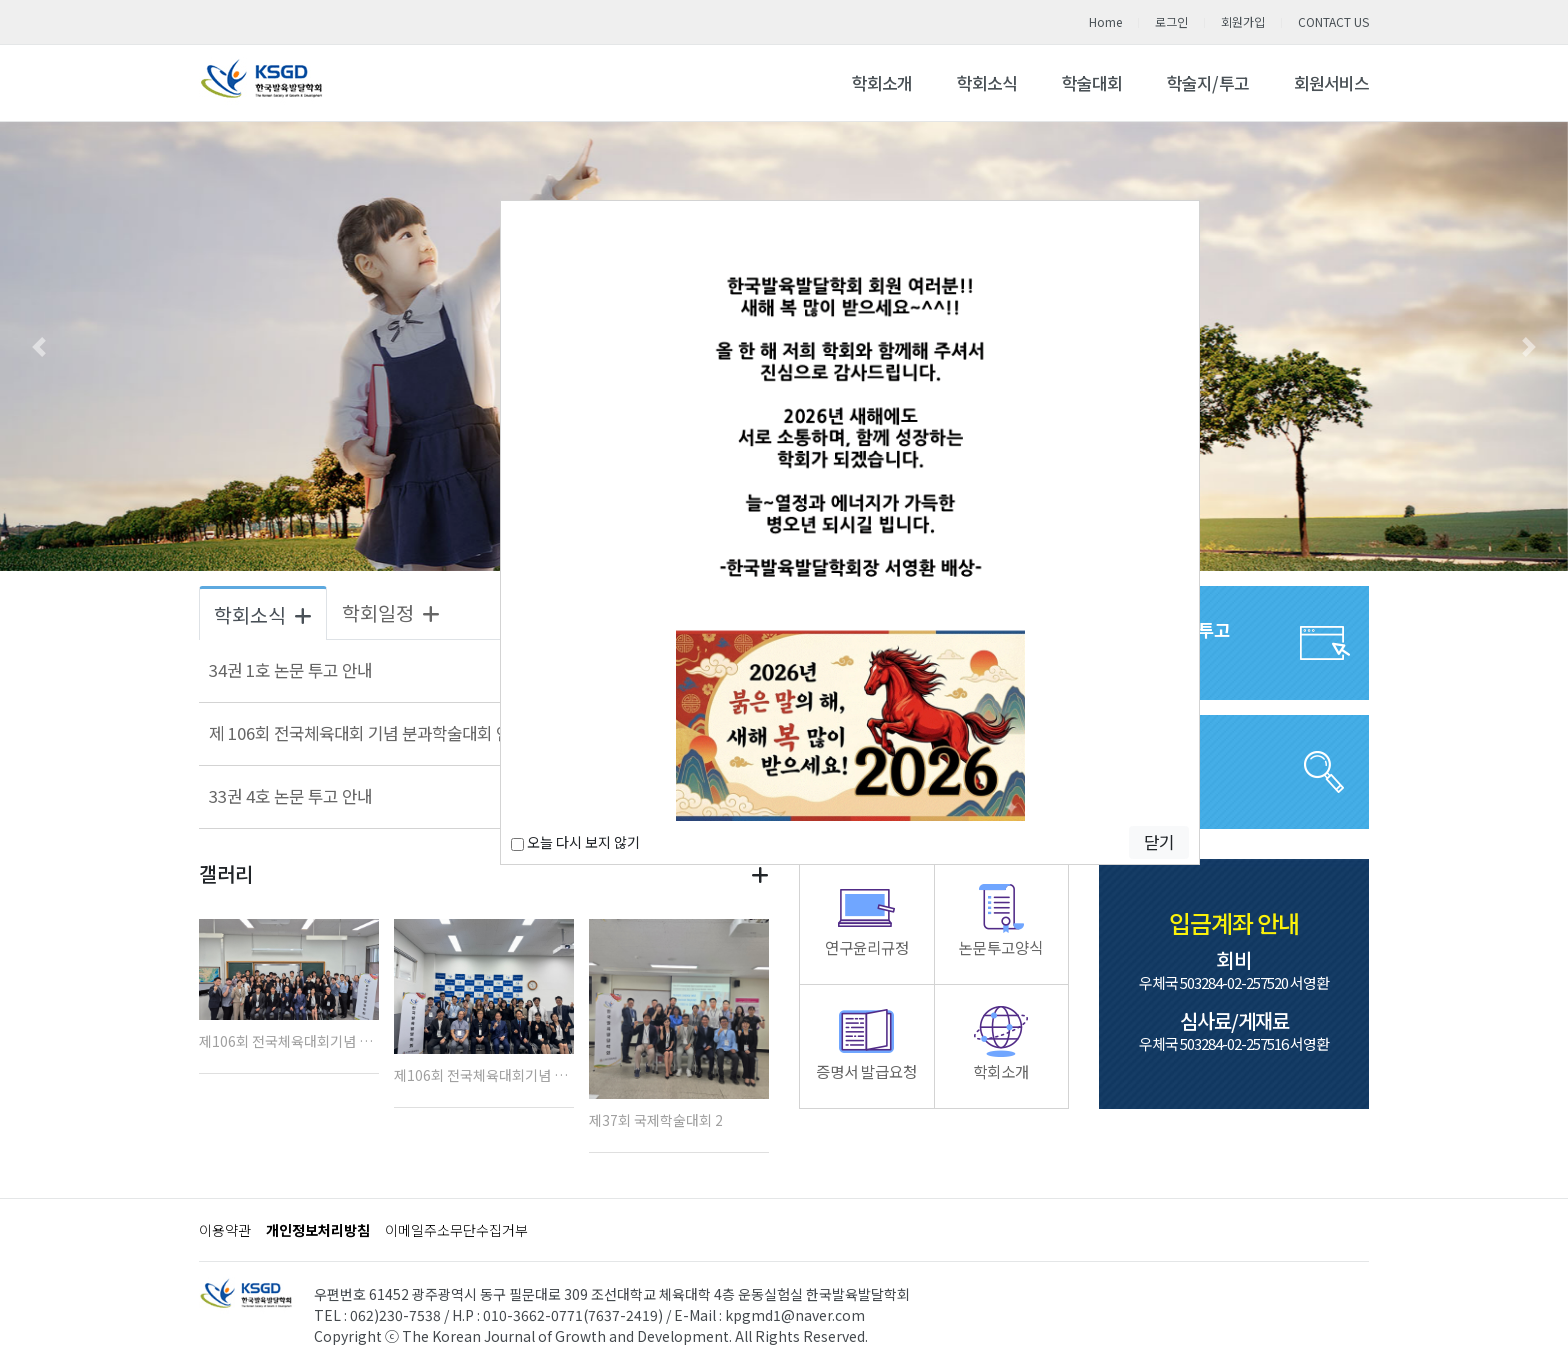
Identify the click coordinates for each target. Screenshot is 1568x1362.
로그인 (1171, 21)
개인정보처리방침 (318, 1230)
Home (1105, 21)
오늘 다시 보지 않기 (575, 842)
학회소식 (987, 83)
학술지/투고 (1208, 83)
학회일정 (391, 612)
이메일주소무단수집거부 (456, 1230)
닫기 (1159, 842)
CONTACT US (1333, 21)
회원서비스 (1331, 83)
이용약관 (225, 1230)
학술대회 (1092, 83)
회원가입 (1243, 21)
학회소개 (882, 83)
